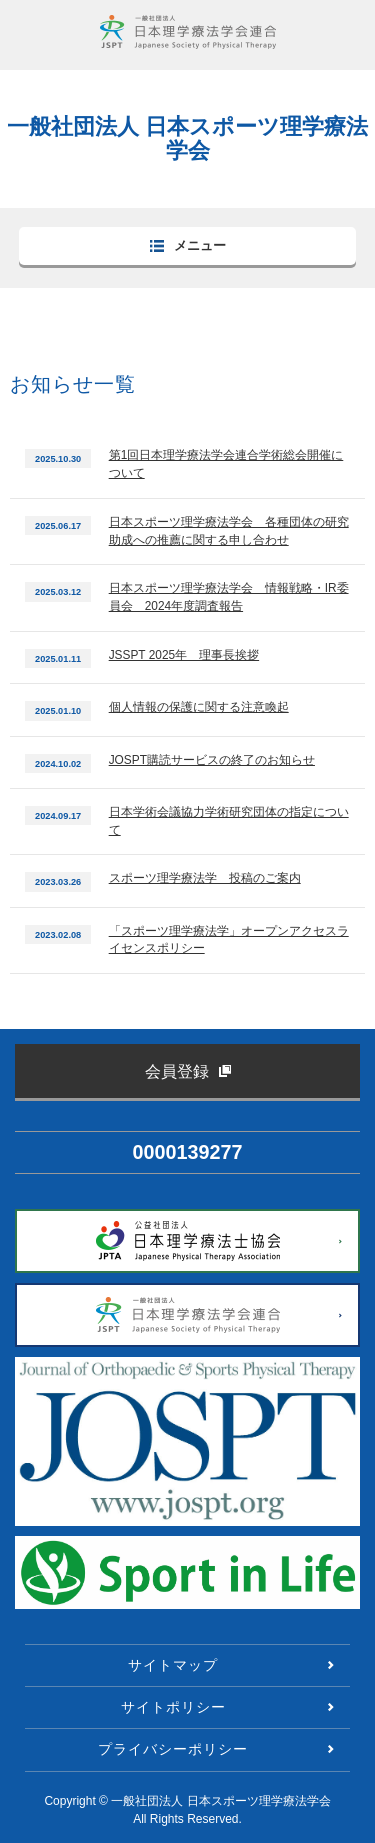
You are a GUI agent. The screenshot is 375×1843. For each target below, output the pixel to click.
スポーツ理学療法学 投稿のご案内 (205, 878)
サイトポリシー (173, 1707)
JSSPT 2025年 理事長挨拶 (184, 655)
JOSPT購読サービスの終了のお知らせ (212, 760)
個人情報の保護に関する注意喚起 (199, 707)
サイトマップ (173, 1665)
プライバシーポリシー (173, 1749)
